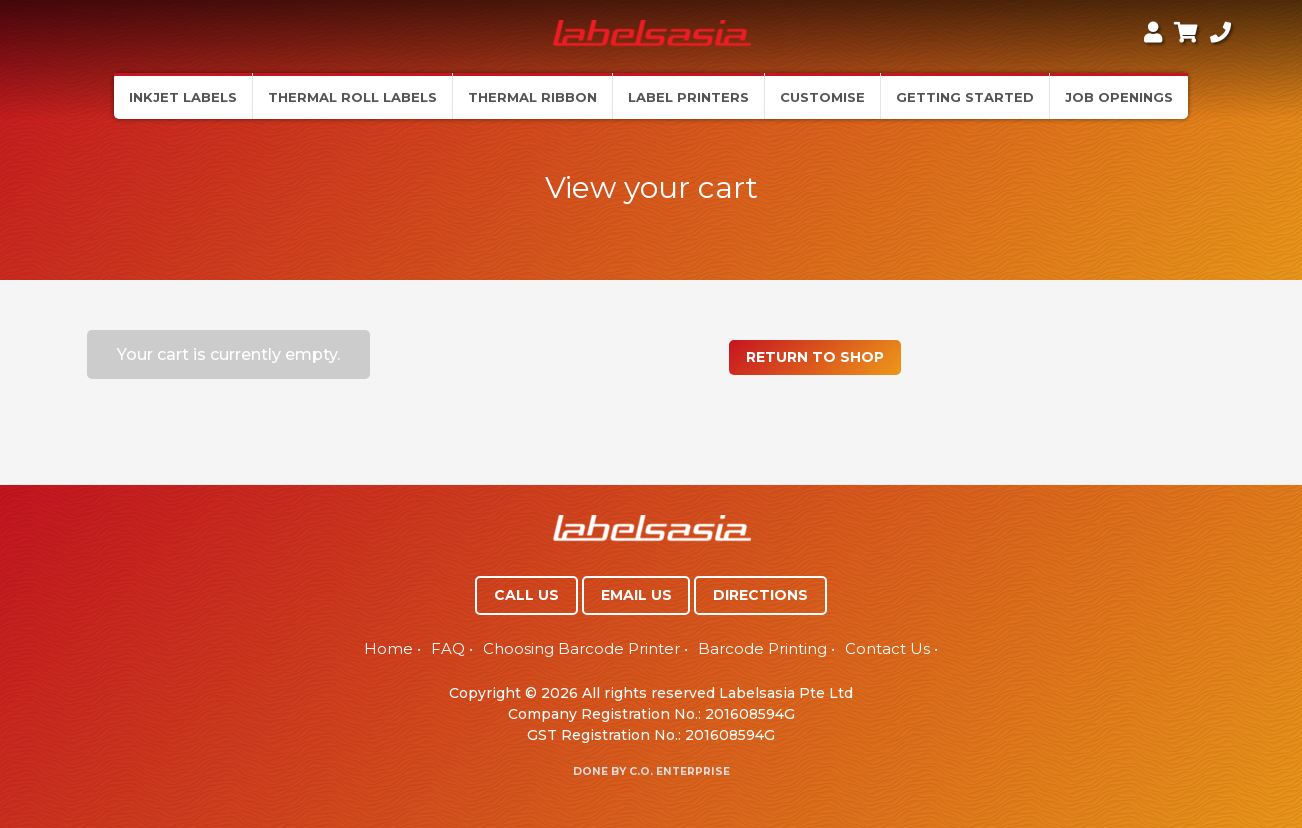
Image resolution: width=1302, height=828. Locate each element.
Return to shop (815, 357)
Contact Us (887, 648)
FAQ (448, 648)
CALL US (526, 595)
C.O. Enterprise (679, 771)
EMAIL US (636, 595)
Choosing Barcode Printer (581, 648)
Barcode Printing (762, 648)
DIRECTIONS (760, 595)
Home (388, 648)
